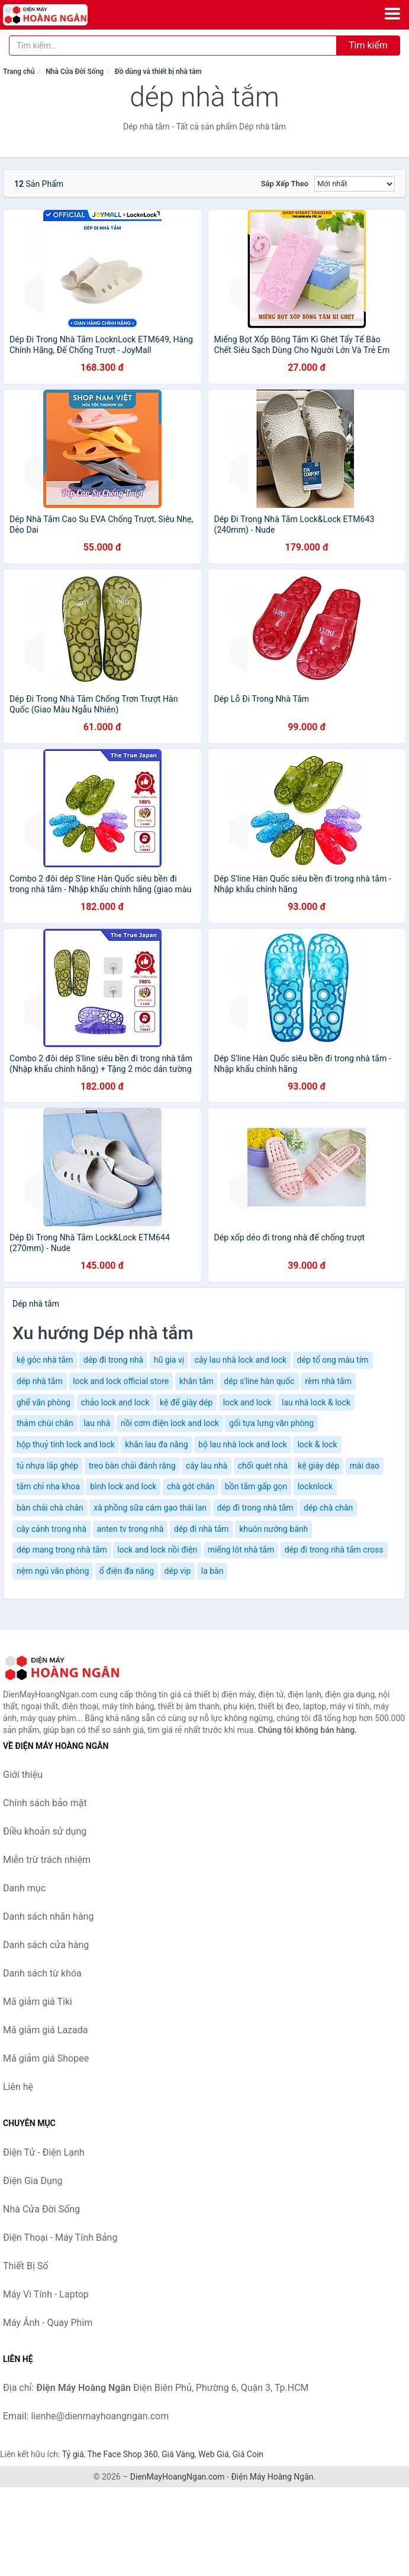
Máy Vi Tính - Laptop (46, 2294)
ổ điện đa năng (126, 1571)
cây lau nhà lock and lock (241, 1360)
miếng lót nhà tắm (241, 1549)
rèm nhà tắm (328, 1381)
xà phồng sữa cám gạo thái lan (150, 1507)
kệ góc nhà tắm (45, 1360)
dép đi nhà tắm (201, 1529)
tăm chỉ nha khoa (48, 1486)
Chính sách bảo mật (45, 1803)
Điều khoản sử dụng (44, 1831)
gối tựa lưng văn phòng (271, 1423)
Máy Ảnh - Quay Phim (47, 2322)
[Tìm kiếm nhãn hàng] (173, 45)
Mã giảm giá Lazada (45, 2030)
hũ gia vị (169, 1360)
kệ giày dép (318, 1465)
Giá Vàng (178, 2454)
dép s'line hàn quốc (259, 1381)
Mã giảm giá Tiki (37, 2001)
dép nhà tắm (40, 1381)
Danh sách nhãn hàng (48, 1916)
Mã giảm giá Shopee (46, 2058)
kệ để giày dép (186, 1402)
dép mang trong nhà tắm (62, 1549)
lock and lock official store (121, 1381)
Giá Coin (248, 2454)
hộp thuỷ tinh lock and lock (66, 1444)
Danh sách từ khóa (42, 1973)
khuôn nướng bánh (273, 1529)
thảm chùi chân (45, 1423)
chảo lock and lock (115, 1402)
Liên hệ (18, 2086)
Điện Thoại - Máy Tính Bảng (60, 2237)
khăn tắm (196, 1381)
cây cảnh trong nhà (51, 1529)
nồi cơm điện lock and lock (170, 1423)
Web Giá (213, 2454)
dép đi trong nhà (113, 1360)
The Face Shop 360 (122, 2454)
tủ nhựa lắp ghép (47, 1465)
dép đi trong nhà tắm (255, 1507)
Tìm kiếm (368, 45)
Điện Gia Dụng (33, 2180)
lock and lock (247, 1402)
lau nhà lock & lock (316, 1402)
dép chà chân (328, 1507)
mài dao (364, 1465)
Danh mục (24, 1888)
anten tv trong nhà (130, 1529)
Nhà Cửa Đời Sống (75, 71)
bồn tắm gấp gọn (256, 1486)
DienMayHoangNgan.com (177, 2476)
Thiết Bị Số (25, 2266)
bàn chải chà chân (50, 1507)
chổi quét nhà (263, 1465)
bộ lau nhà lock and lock (242, 1444)
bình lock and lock (123, 1486)
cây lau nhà (206, 1465)
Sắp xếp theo (284, 183)
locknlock (315, 1486)
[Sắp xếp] (354, 184)
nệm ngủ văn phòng (53, 1571)
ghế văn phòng (43, 1402)
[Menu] (392, 13)
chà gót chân (190, 1486)
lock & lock (317, 1444)
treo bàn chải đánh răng (132, 1465)
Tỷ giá (73, 2454)
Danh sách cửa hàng (46, 1944)
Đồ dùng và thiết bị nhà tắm (158, 71)
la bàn (212, 1571)
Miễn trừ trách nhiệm (47, 1859)
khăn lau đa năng (156, 1444)
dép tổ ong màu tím (333, 1360)
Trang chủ (19, 71)
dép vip (178, 1571)
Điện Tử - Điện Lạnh (44, 2152)
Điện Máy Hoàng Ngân (272, 2476)
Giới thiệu (23, 1774)
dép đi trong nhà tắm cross (334, 1549)
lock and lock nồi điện (157, 1549)
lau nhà (96, 1423)
